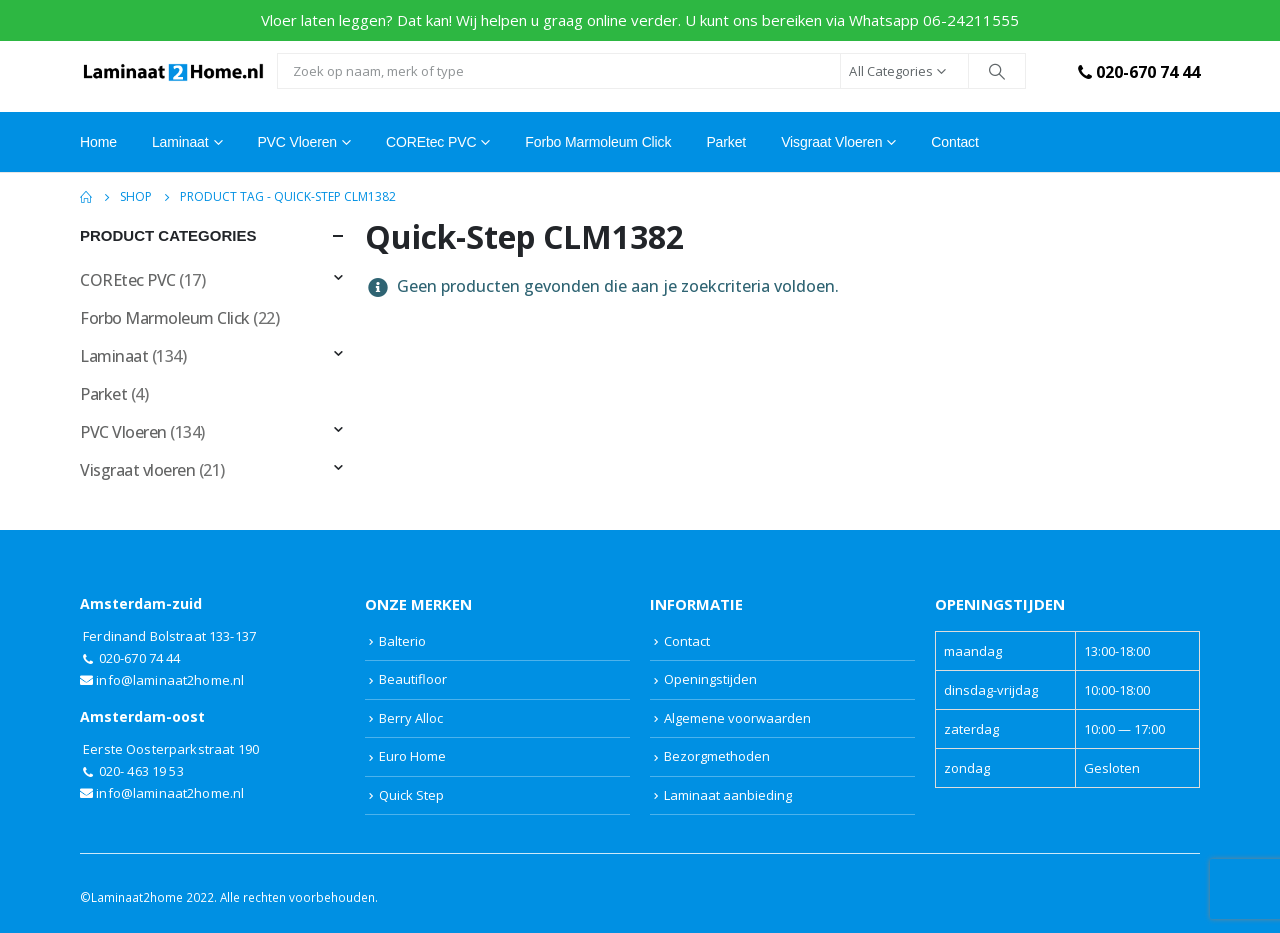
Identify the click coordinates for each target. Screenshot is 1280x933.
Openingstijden (710, 679)
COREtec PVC (431, 142)
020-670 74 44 (1137, 72)
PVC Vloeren (297, 142)
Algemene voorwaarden (737, 718)
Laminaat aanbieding (728, 795)
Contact (954, 142)
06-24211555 (971, 20)
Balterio (402, 641)
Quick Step (411, 795)
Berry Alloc (411, 718)
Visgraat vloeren (831, 142)
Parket (726, 142)
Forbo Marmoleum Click (598, 142)
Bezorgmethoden (717, 756)
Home (98, 142)
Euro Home (412, 756)
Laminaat (114, 356)
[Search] (997, 71)
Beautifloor (413, 679)
